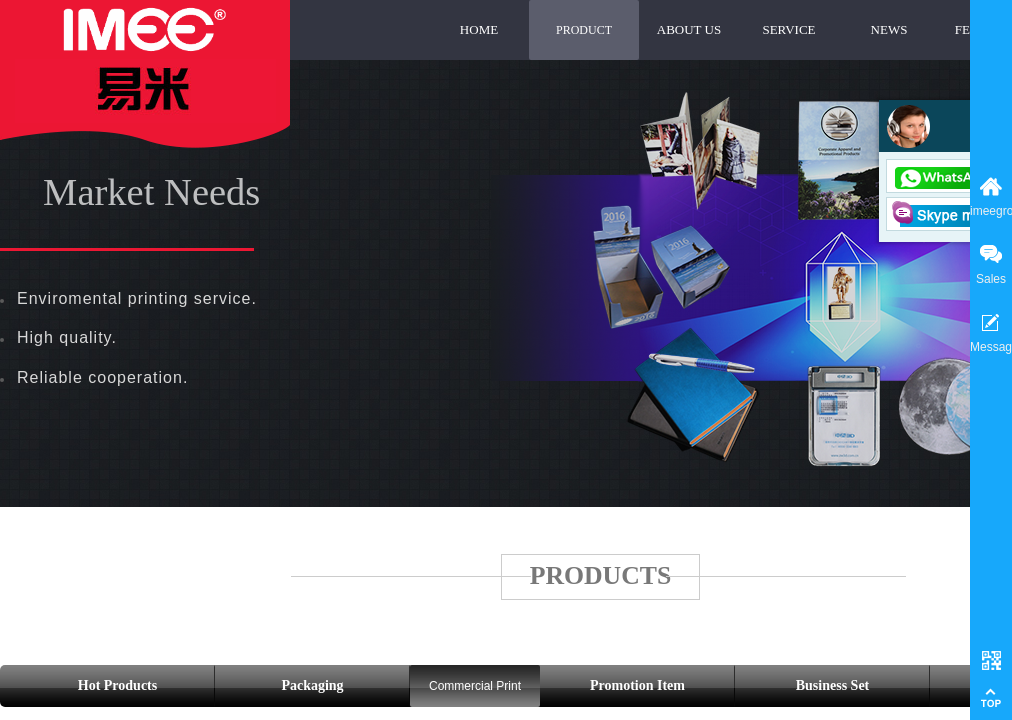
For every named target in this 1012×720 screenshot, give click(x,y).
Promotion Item (637, 685)
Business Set (833, 685)
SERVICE (788, 29)
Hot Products (117, 685)
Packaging (312, 685)
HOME (479, 29)
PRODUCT (584, 30)
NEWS (889, 29)
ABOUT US (689, 29)
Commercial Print (475, 686)
